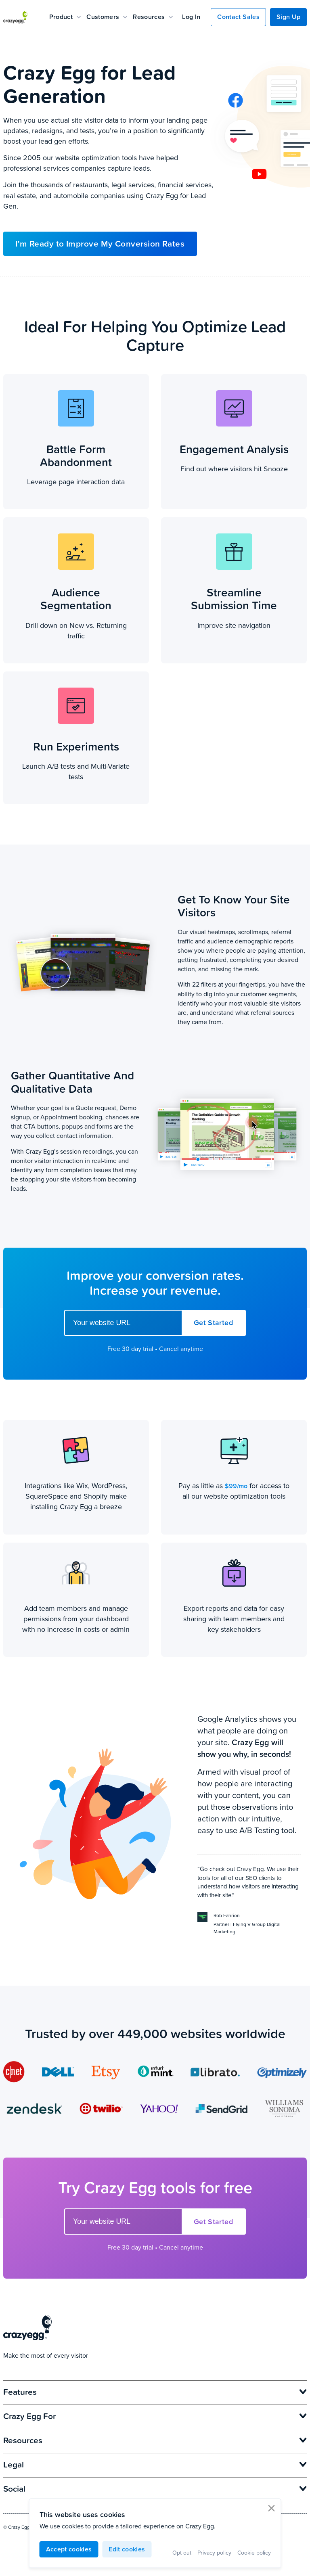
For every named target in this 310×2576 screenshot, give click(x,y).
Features (155, 2391)
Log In (191, 16)
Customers (106, 16)
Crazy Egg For (155, 2416)
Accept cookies (69, 2549)
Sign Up (288, 16)
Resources (153, 16)
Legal (155, 2464)
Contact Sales (238, 16)
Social (155, 2488)
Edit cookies (127, 2549)
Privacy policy (214, 2552)
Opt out (181, 2552)
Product (65, 16)
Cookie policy (254, 2552)
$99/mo (236, 1485)
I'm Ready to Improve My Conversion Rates (99, 243)
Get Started (213, 1322)
